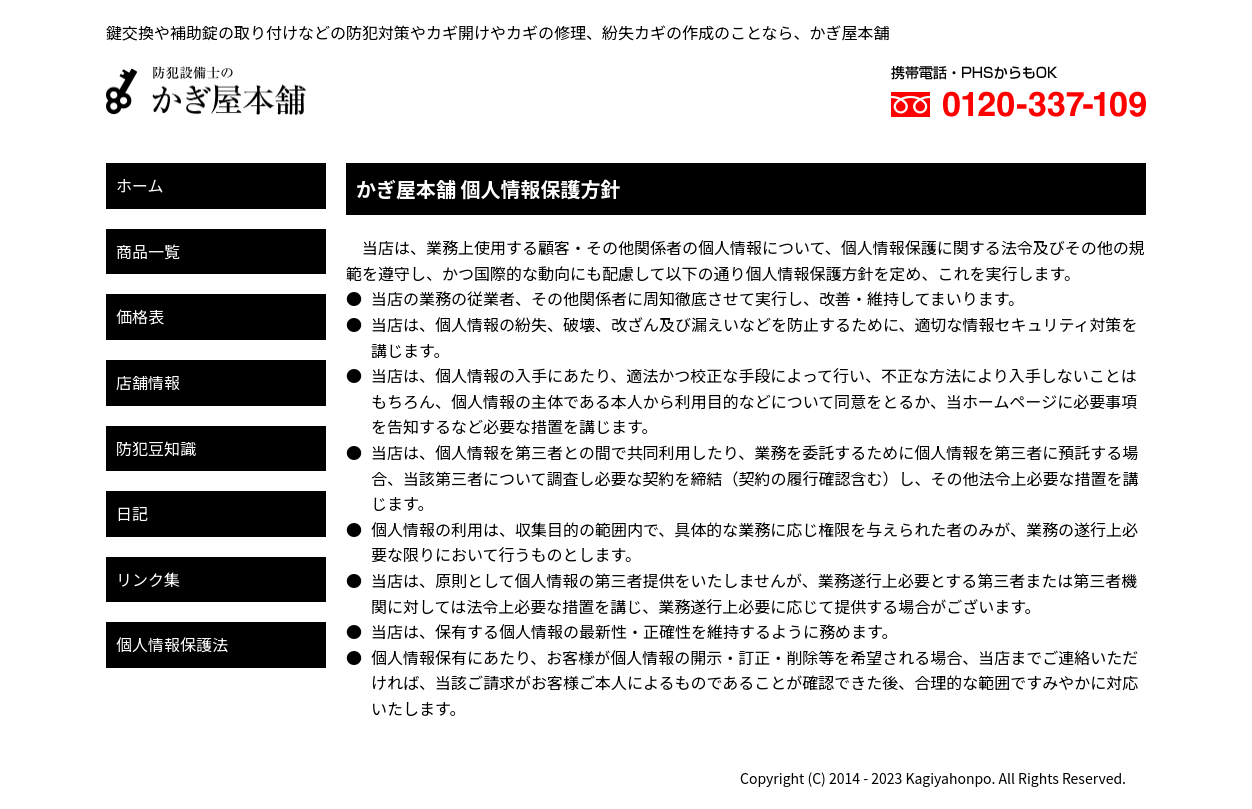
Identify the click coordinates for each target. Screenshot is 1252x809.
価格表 (140, 316)
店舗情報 (148, 382)
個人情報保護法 (172, 644)
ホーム (140, 185)
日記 (132, 513)
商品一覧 (148, 251)
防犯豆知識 (156, 448)
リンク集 (148, 579)
